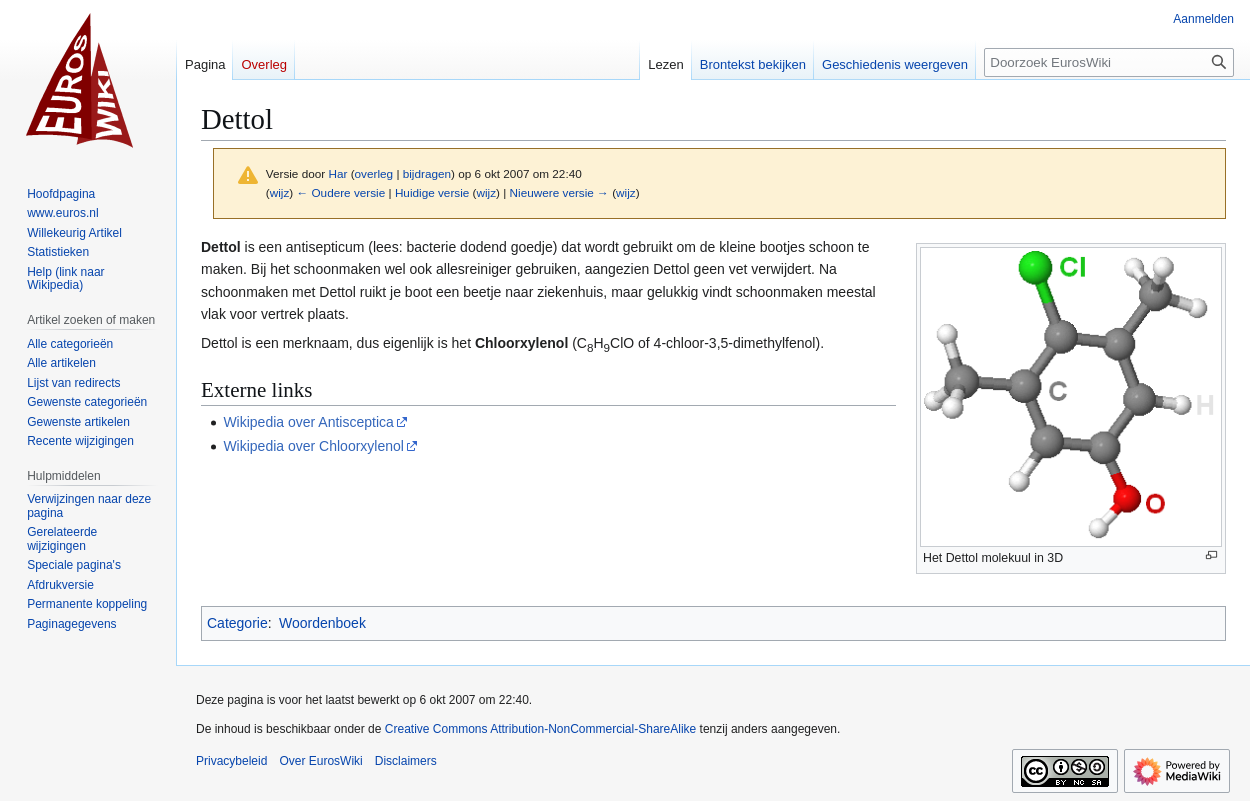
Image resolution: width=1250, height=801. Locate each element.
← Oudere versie (340, 192)
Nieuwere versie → (559, 192)
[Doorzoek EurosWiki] (1109, 62)
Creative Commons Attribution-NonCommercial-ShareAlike (540, 729)
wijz (280, 192)
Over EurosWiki (320, 761)
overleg (374, 173)
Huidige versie (432, 192)
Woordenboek (322, 623)
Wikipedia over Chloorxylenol (313, 446)
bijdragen (427, 173)
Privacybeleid (231, 761)
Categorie (237, 623)
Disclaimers (406, 761)
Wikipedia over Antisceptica (308, 422)
